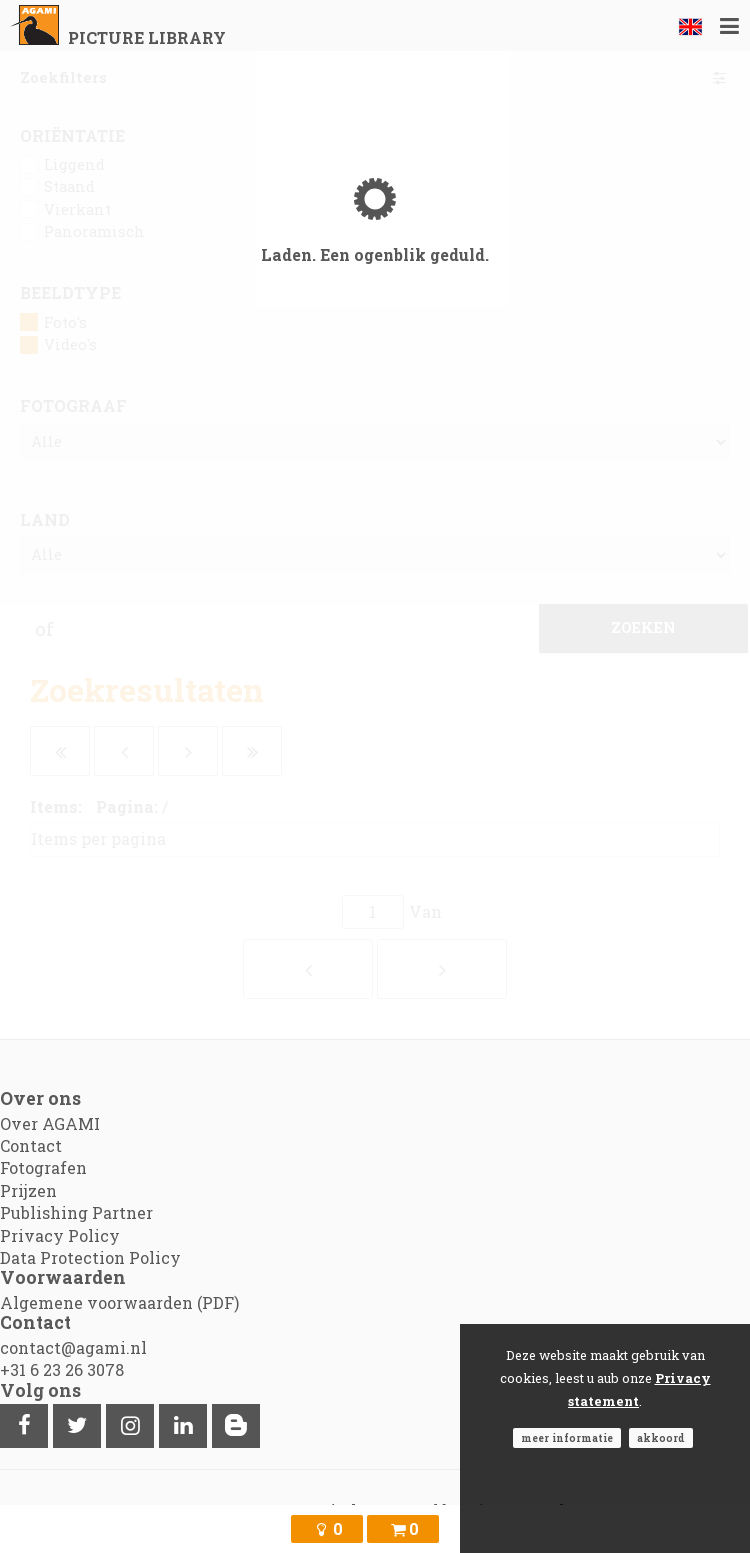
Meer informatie (567, 1438)
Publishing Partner (76, 1212)
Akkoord (661, 1438)
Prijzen (28, 1190)
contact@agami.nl (73, 1347)
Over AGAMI (50, 1123)
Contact (31, 1145)
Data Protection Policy (90, 1257)
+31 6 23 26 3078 (62, 1369)
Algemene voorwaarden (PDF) (119, 1302)
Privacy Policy (60, 1235)
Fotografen (43, 1167)
